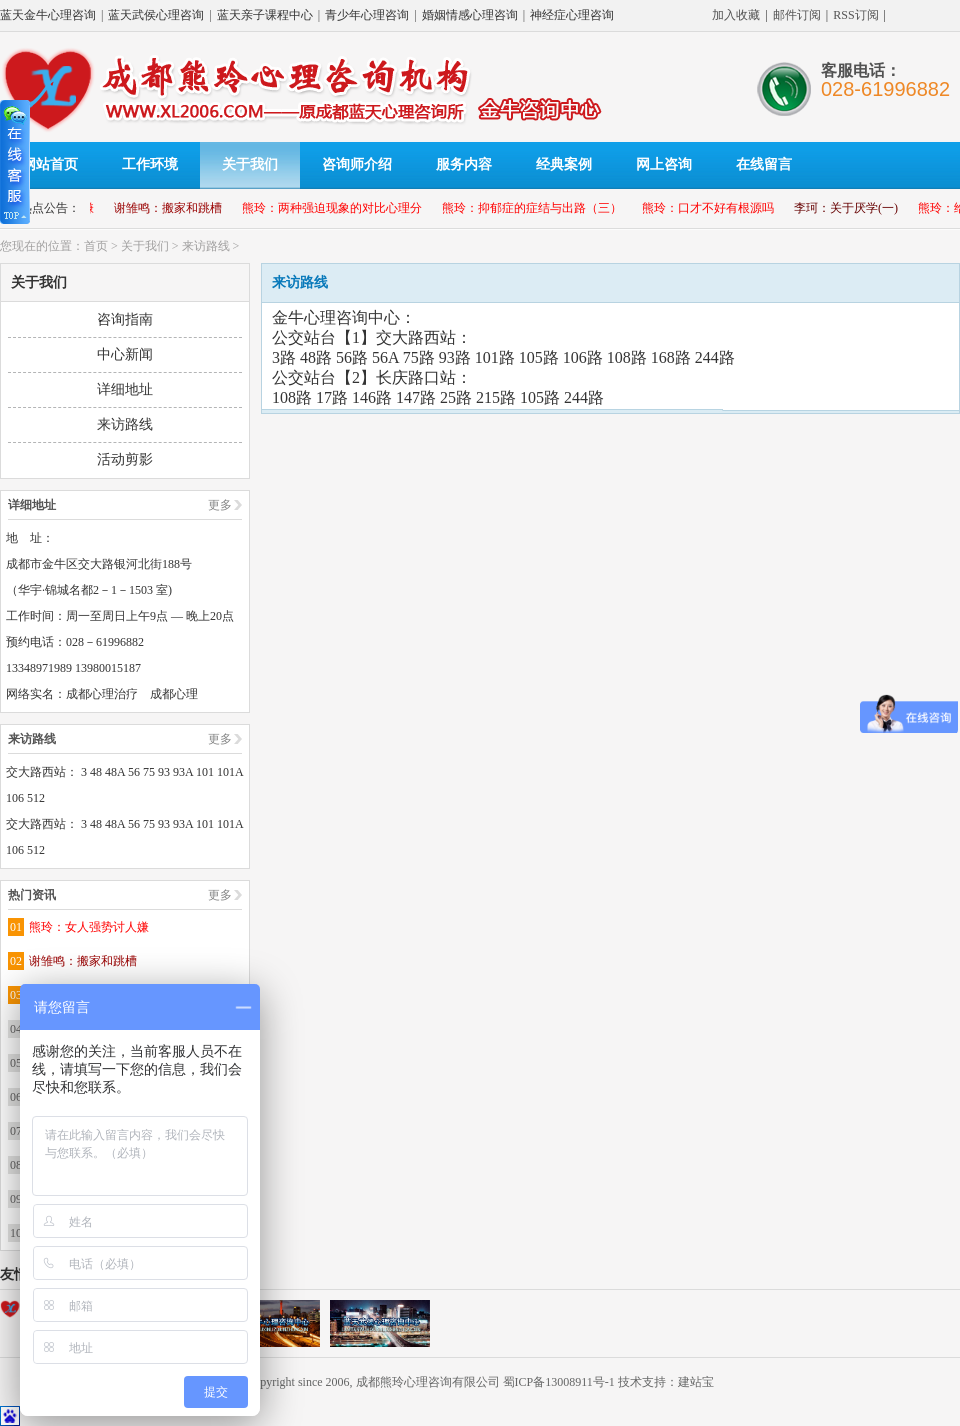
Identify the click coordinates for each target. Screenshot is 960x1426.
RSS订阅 (855, 15)
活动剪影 (125, 459)
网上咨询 (664, 164)
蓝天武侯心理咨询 (156, 15)
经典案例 (564, 164)
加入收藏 (736, 15)
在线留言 (764, 164)
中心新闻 (125, 354)
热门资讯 (32, 895)
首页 (96, 246)
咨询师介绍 (357, 164)
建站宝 (696, 1382)
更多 (220, 505)
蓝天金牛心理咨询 (48, 15)
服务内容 (464, 164)
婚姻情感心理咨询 (470, 15)
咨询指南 (125, 319)
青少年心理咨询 (367, 15)
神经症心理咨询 (572, 15)
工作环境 (150, 164)
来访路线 (206, 246)
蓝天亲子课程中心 (265, 15)
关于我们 (250, 164)
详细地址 (125, 389)
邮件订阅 (797, 15)
